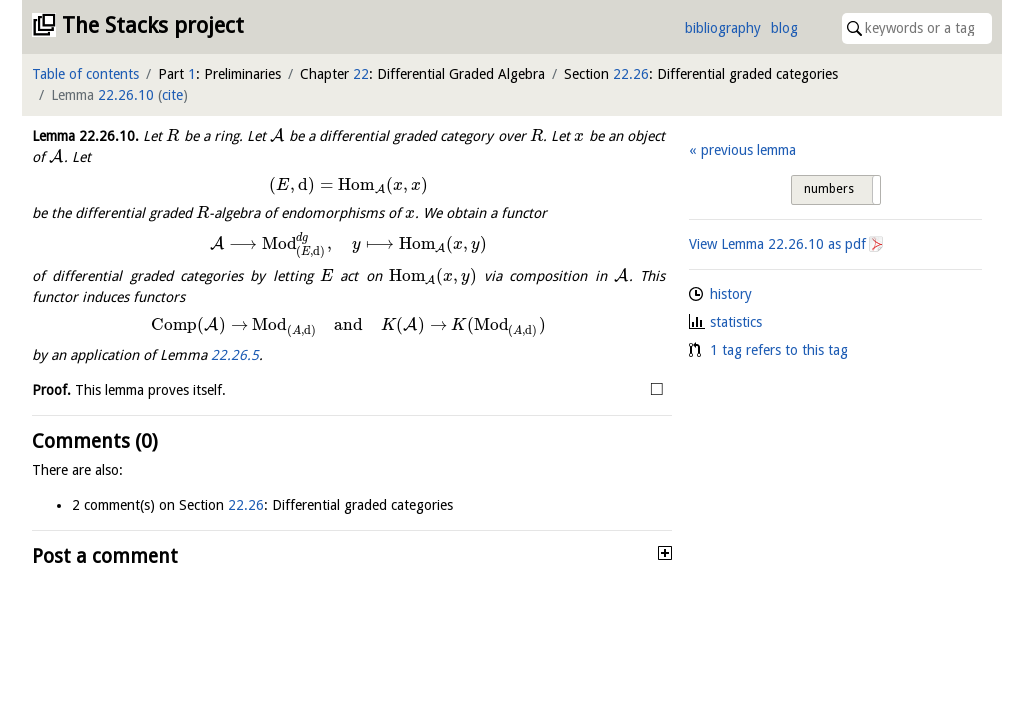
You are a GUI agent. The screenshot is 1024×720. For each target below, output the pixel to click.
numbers (829, 189)
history (731, 294)
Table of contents (85, 74)
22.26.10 (126, 95)
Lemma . (85, 136)
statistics (736, 322)
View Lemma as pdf (777, 244)
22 (361, 74)
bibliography (723, 28)
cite (172, 95)
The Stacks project (153, 25)
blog (784, 28)
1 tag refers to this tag (779, 350)
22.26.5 (235, 355)
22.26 (631, 74)
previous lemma (748, 150)
